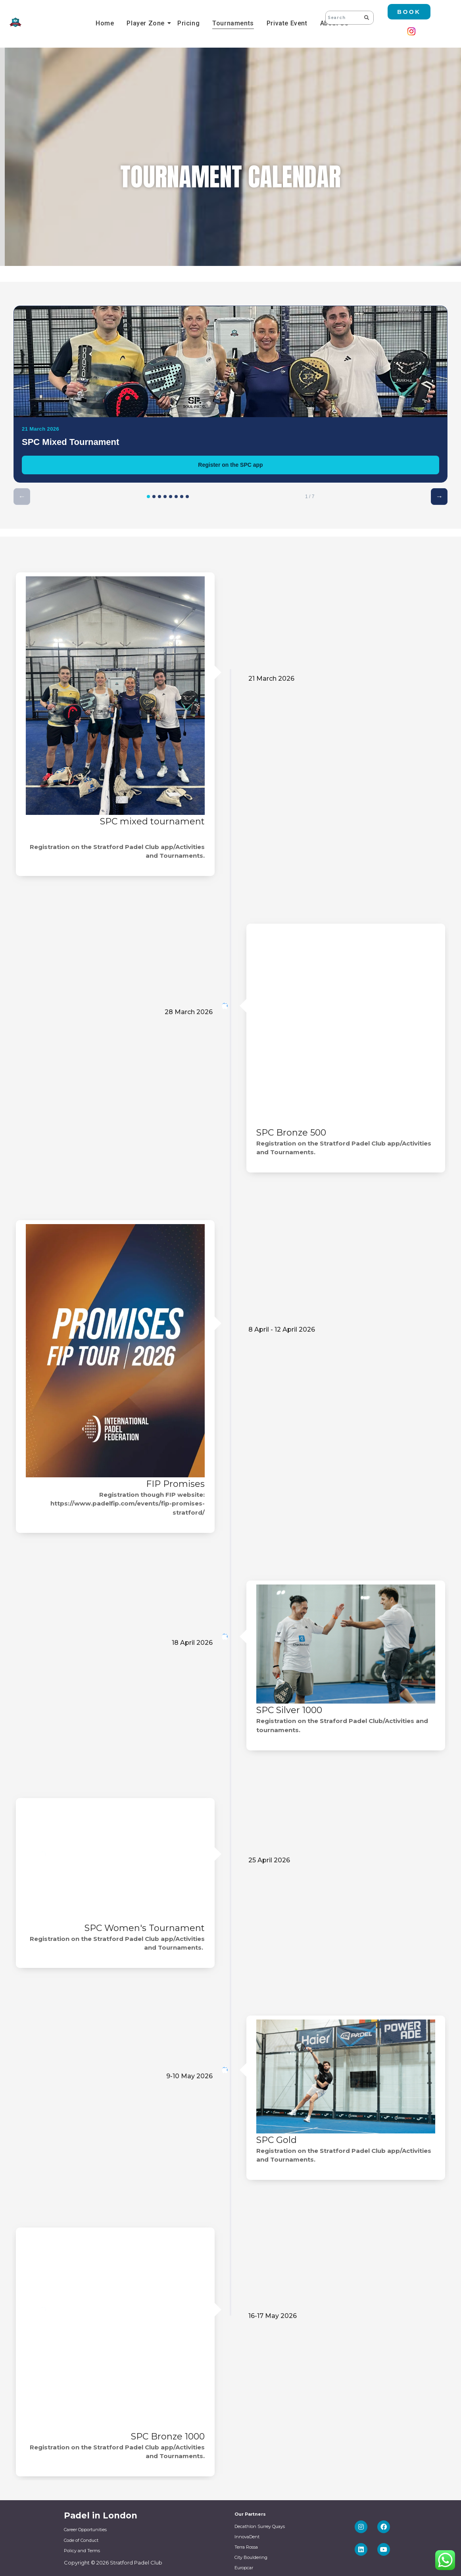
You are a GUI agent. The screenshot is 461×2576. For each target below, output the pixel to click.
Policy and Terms (82, 2550)
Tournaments (233, 23)
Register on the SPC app (230, 465)
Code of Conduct (81, 2540)
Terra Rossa (246, 2547)
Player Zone (147, 23)
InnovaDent (246, 2536)
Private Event (287, 23)
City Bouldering (250, 2557)
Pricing (188, 23)
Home (105, 23)
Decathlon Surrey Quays (259, 2526)
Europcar (243, 2567)
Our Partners (250, 2514)
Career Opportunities (85, 2529)
